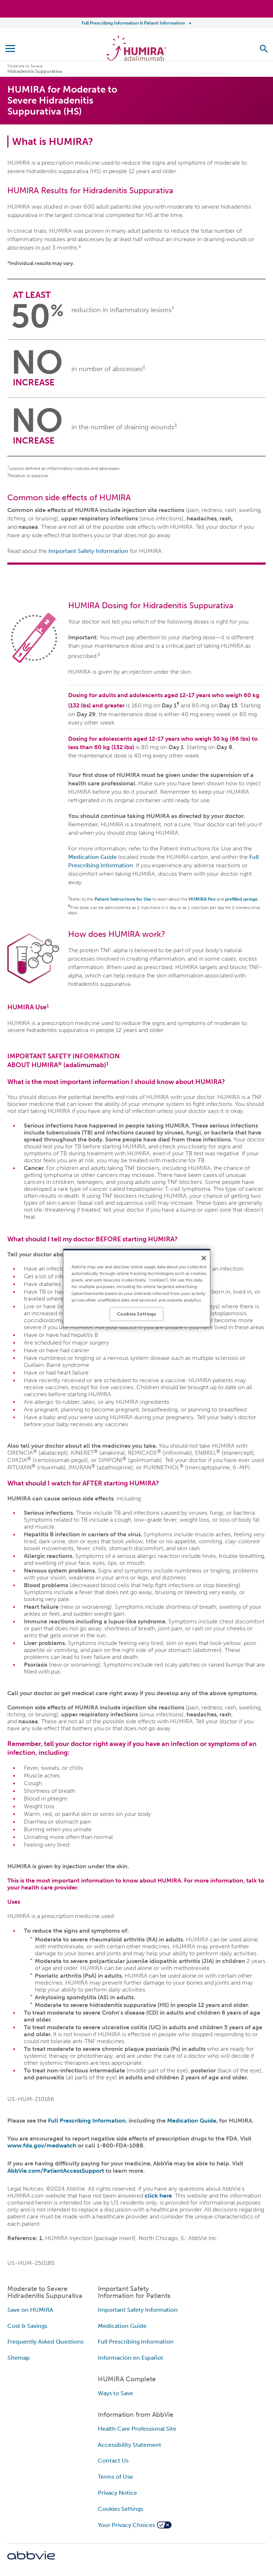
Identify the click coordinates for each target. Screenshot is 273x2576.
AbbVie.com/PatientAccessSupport (55, 2170)
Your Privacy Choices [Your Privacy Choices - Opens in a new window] (126, 2524)
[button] (264, 49)
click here (158, 2195)
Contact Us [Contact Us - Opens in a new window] (113, 2460)
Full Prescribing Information (87, 2120)
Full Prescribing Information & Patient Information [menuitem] (133, 23)
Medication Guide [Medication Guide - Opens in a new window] (122, 2325)
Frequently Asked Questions (45, 2341)
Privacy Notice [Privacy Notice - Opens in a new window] (117, 2492)
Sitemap (18, 2357)
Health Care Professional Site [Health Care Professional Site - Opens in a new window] (137, 2428)
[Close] (204, 1258)
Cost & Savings (27, 2325)
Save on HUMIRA (30, 2309)
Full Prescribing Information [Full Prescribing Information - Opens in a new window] (136, 2341)
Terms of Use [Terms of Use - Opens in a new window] (115, 2476)
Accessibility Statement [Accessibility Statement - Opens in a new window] (129, 2444)
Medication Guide (92, 856)
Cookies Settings (120, 2508)
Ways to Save (115, 2393)
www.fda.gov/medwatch (41, 2145)
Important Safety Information (88, 550)
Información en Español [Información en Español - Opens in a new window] (130, 2357)
